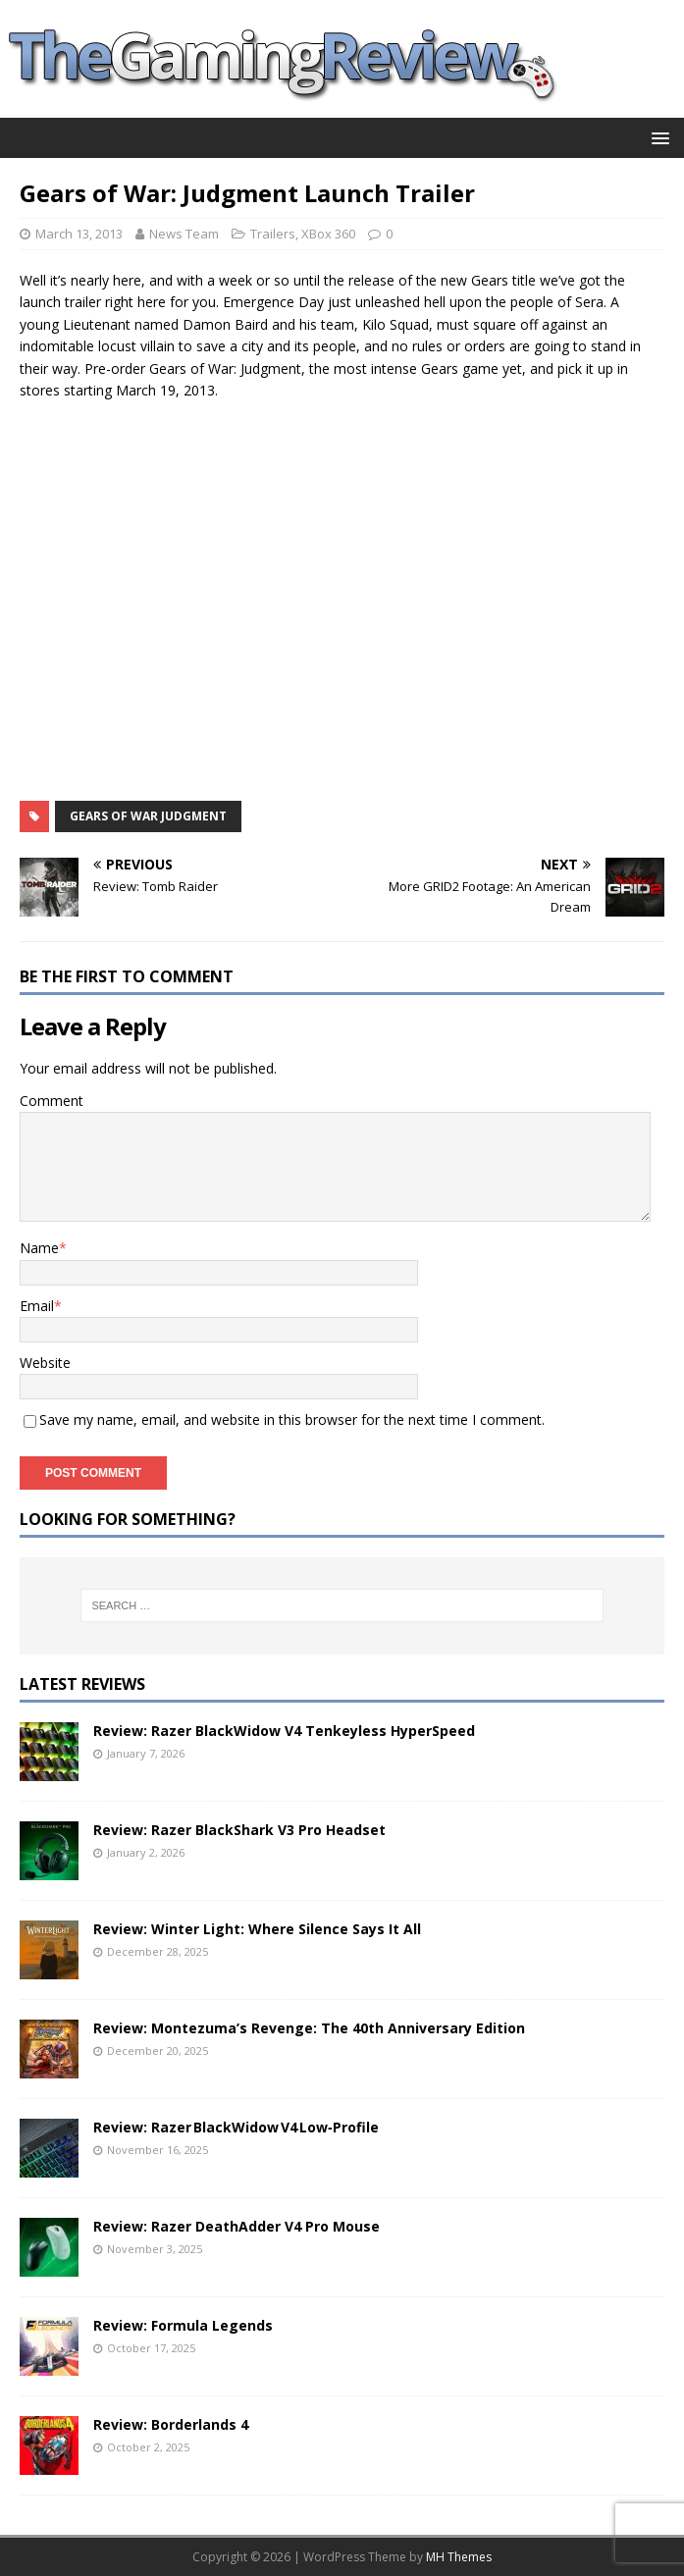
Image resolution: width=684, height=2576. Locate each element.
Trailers (272, 233)
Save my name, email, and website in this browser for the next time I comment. (292, 1419)
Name (39, 1247)
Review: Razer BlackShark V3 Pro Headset (239, 1829)
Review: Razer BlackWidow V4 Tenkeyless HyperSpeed (284, 1730)
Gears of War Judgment (148, 816)
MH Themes (459, 2557)
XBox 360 (328, 233)
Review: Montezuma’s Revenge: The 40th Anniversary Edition (309, 2028)
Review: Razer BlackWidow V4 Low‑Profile (236, 2127)
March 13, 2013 (79, 233)
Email (37, 1305)
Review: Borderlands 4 (170, 2424)
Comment (51, 1100)
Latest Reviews (82, 1684)
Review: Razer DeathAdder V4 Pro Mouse (236, 2226)
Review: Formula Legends (183, 2325)
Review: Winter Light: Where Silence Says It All (257, 1928)
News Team (184, 233)
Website (45, 1362)
